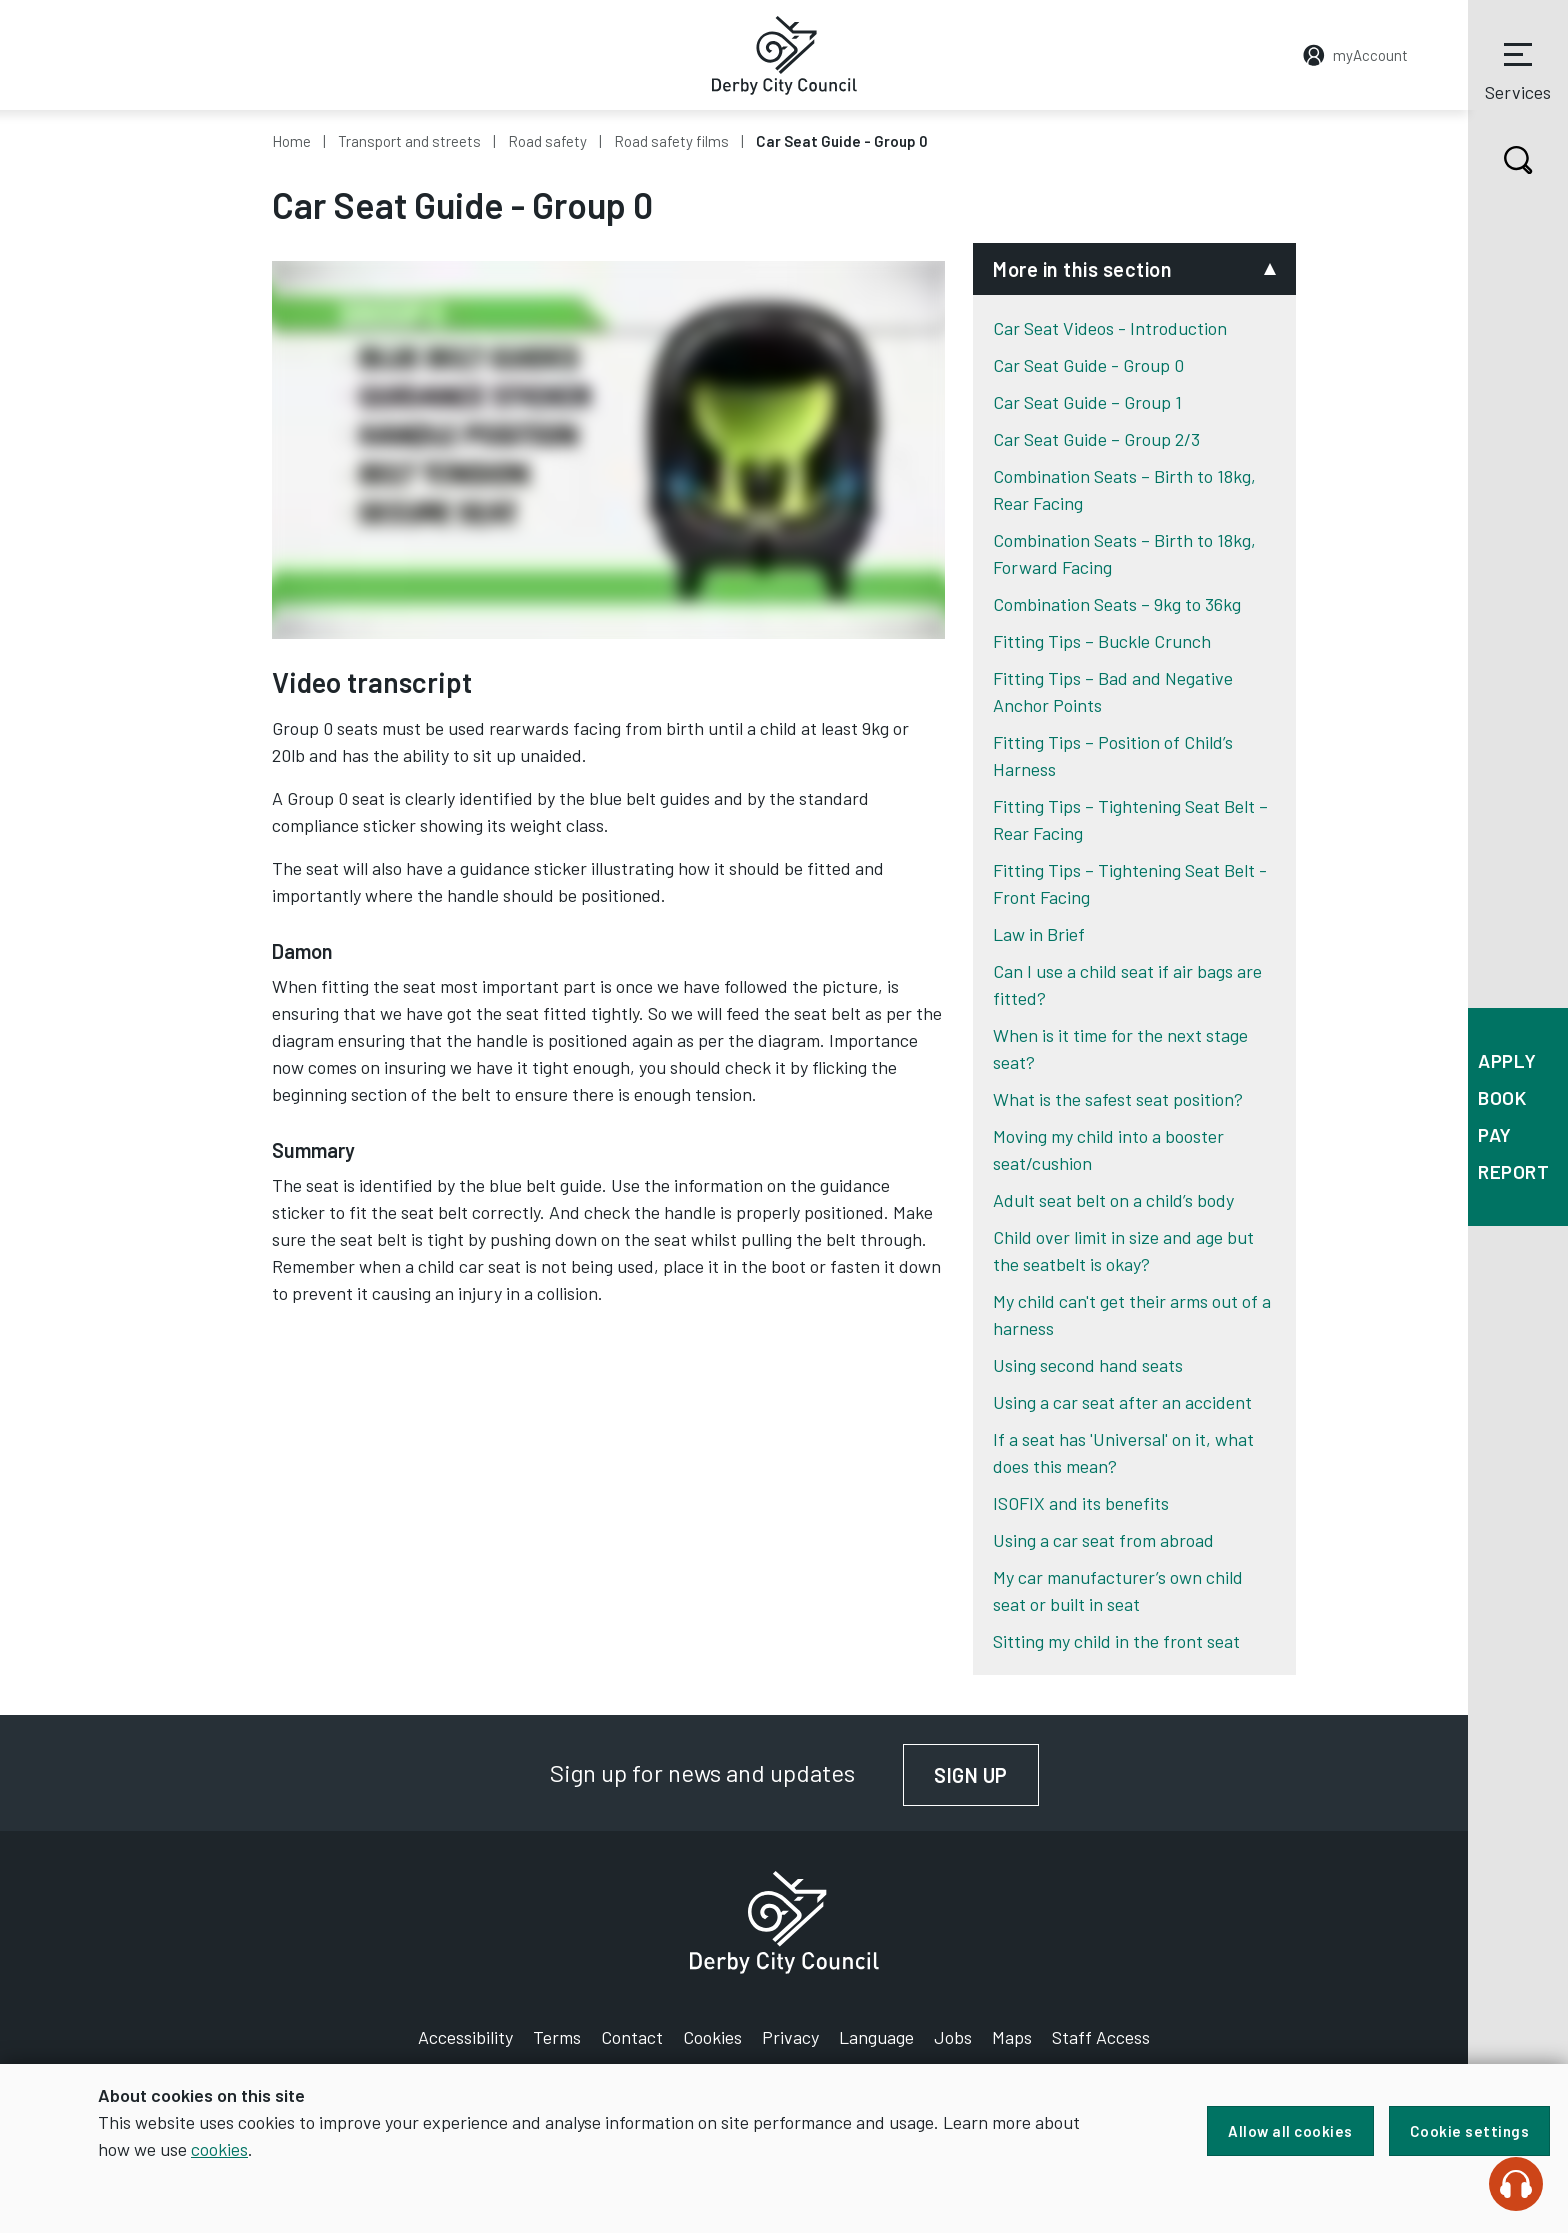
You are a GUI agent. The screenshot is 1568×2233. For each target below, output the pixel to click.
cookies (219, 2149)
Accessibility (465, 2037)
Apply (1507, 1060)
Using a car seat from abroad (1103, 1540)
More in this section (1082, 269)
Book (1502, 1097)
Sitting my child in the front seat (1116, 1641)
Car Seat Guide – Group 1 (1087, 402)
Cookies (712, 2037)
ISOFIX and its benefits (1081, 1503)
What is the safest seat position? (1118, 1099)
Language (876, 2037)
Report (1513, 1171)
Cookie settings (1470, 2131)
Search (1500, 160)
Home (291, 141)
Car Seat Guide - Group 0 (1088, 365)
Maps (1012, 2037)
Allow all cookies (1290, 2131)
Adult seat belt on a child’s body (1113, 1200)
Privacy (790, 2037)
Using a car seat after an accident (1122, 1402)
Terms (557, 2037)
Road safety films (671, 141)
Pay (1495, 1134)
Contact (632, 2037)
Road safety (547, 141)
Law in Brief (1039, 934)
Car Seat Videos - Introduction (1110, 328)
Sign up (986, 1775)
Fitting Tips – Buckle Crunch (1102, 641)
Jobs (953, 2037)
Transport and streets (409, 141)
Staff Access (1101, 2037)
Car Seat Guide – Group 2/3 (1096, 439)
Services (1518, 69)
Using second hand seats (1088, 1365)
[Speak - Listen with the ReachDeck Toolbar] (1516, 2184)
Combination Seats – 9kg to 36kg (1117, 604)
